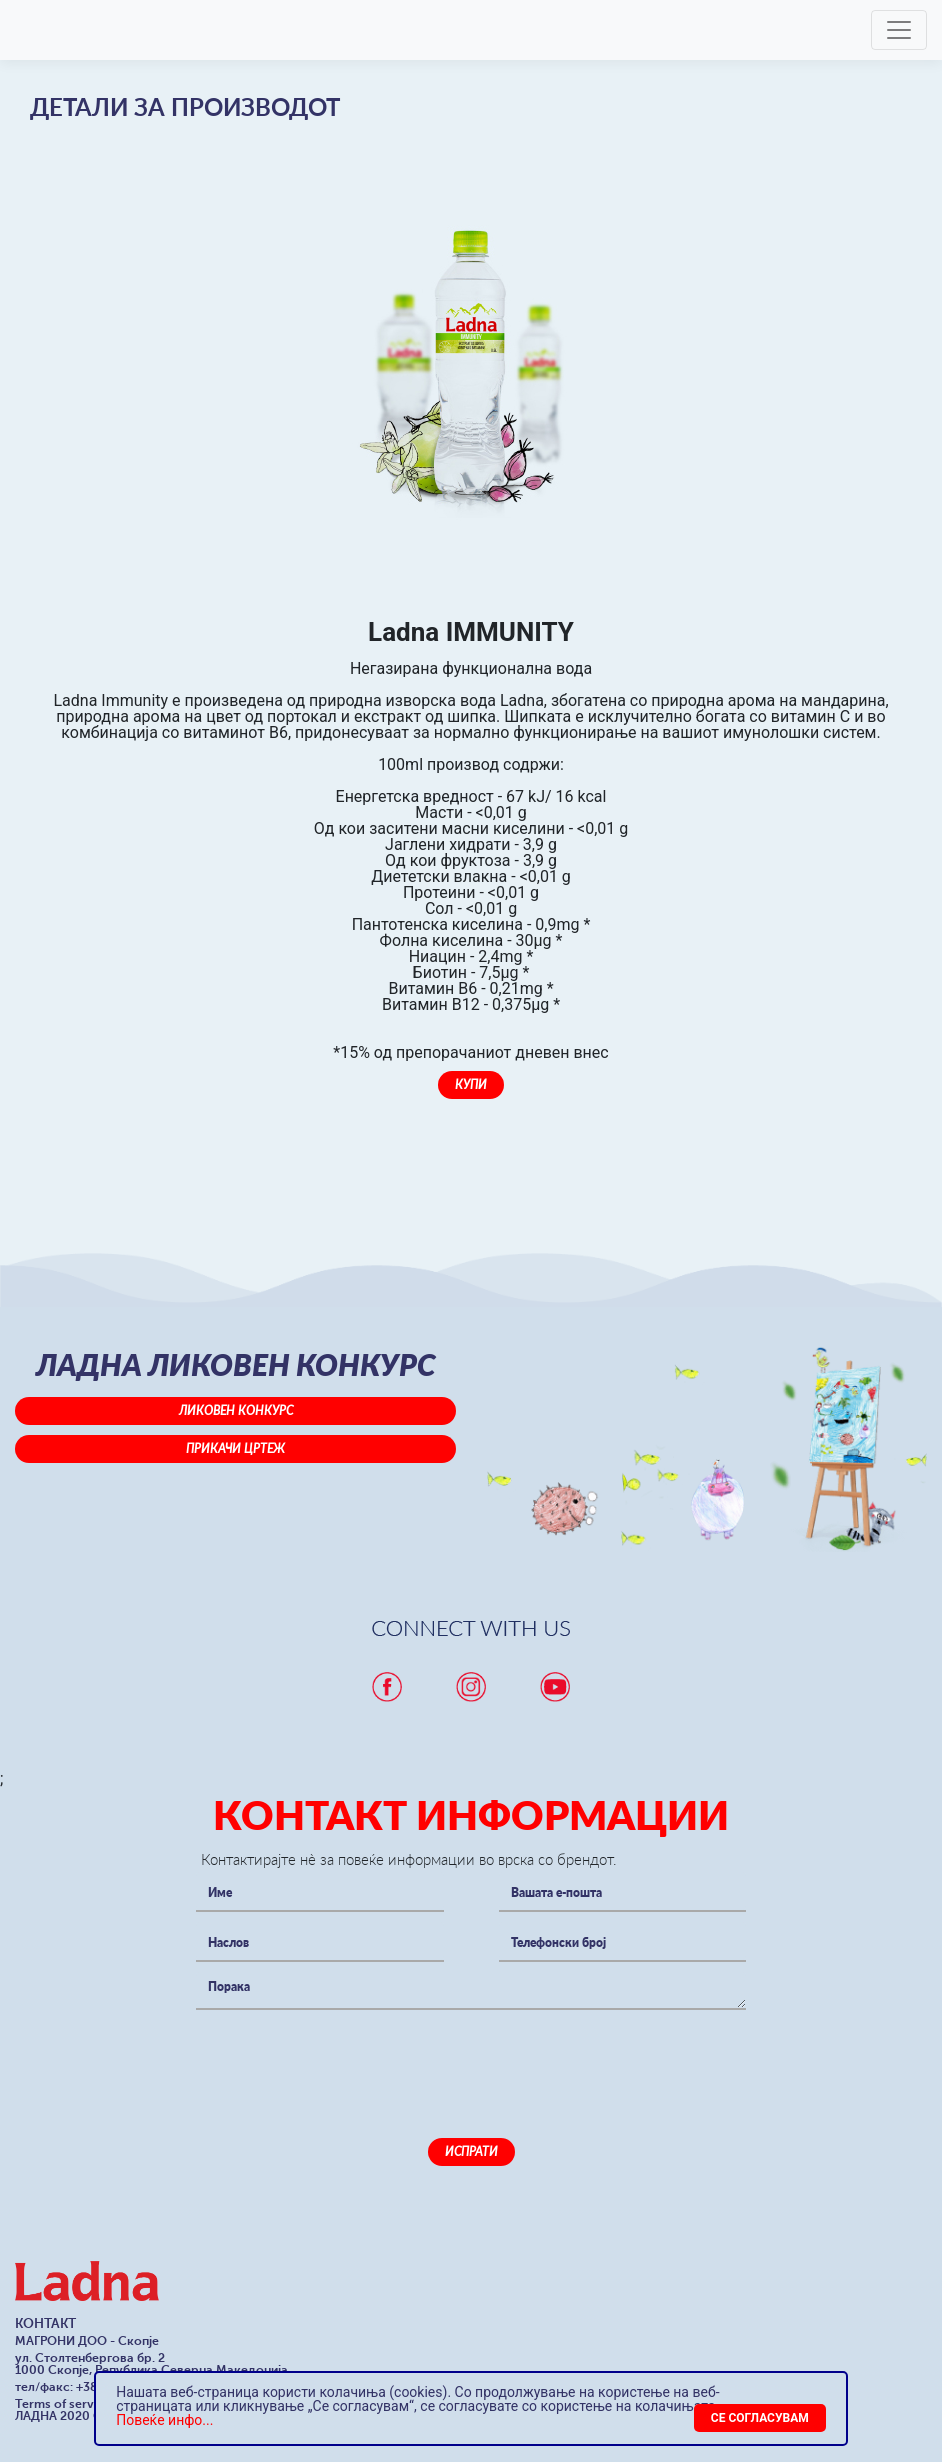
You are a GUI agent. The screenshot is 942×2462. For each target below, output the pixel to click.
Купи (471, 1084)
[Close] (760, 2418)
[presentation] (348, 2059)
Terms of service (63, 2404)
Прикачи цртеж (235, 1448)
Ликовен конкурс (236, 1410)
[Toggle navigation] (899, 30)
